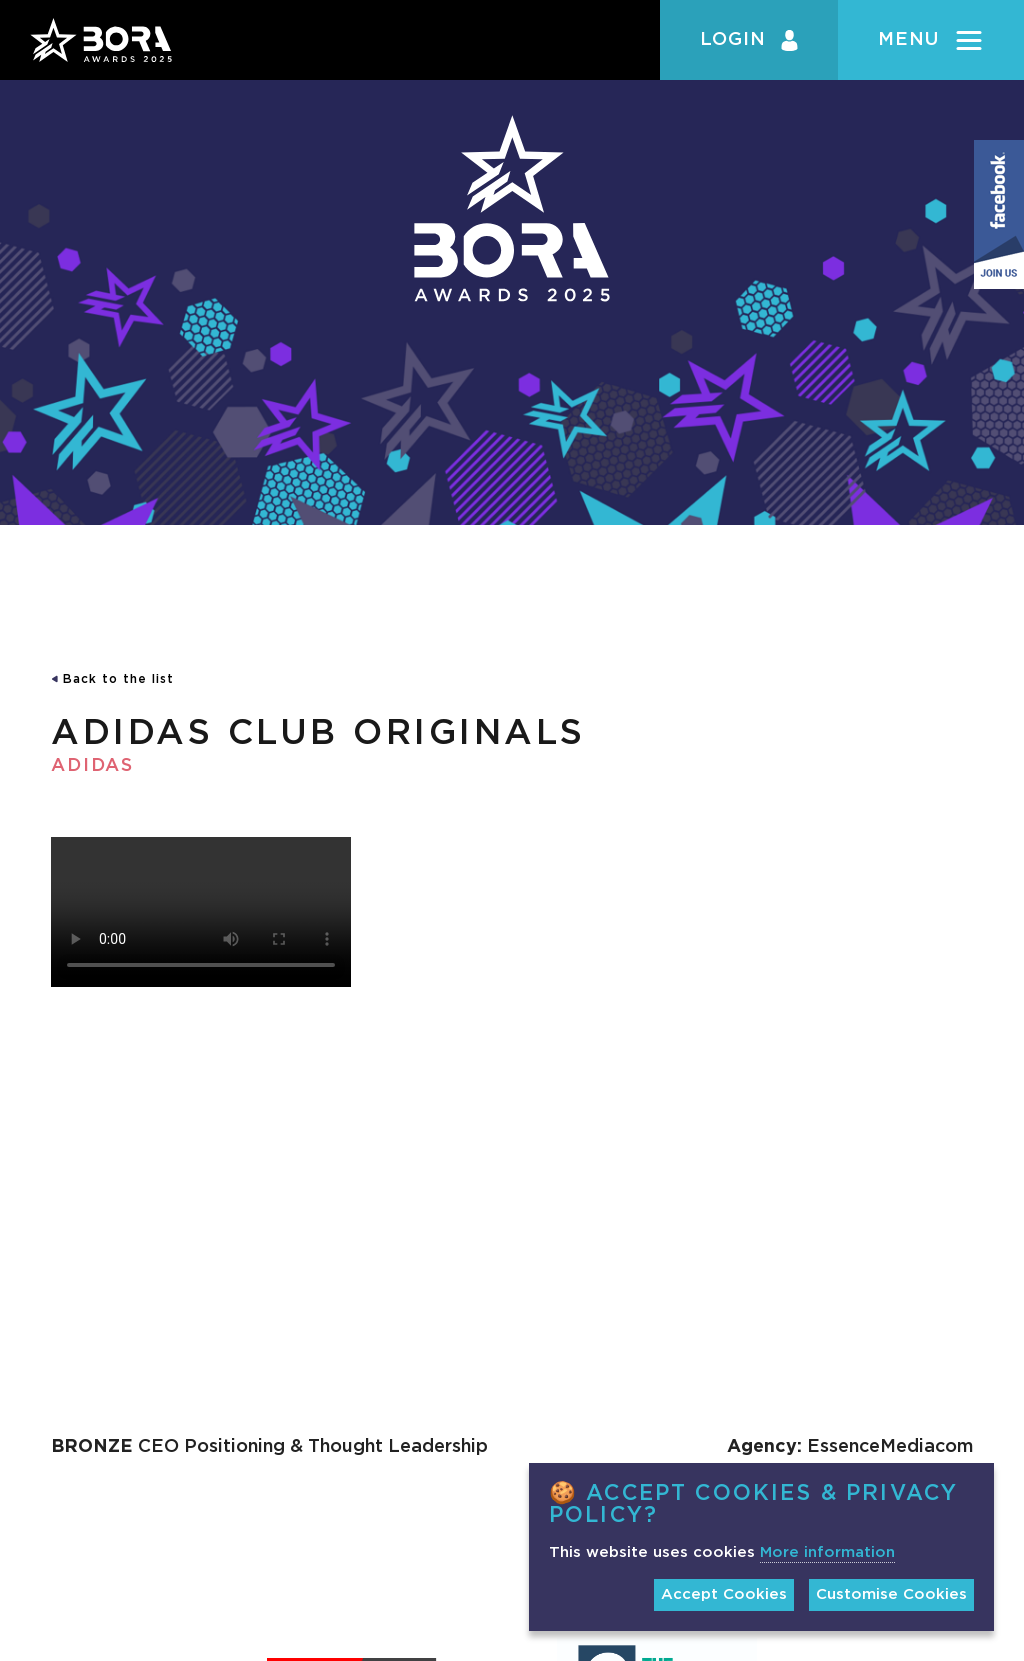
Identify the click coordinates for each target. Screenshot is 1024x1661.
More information (827, 1552)
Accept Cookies (724, 1594)
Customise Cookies (891, 1594)
